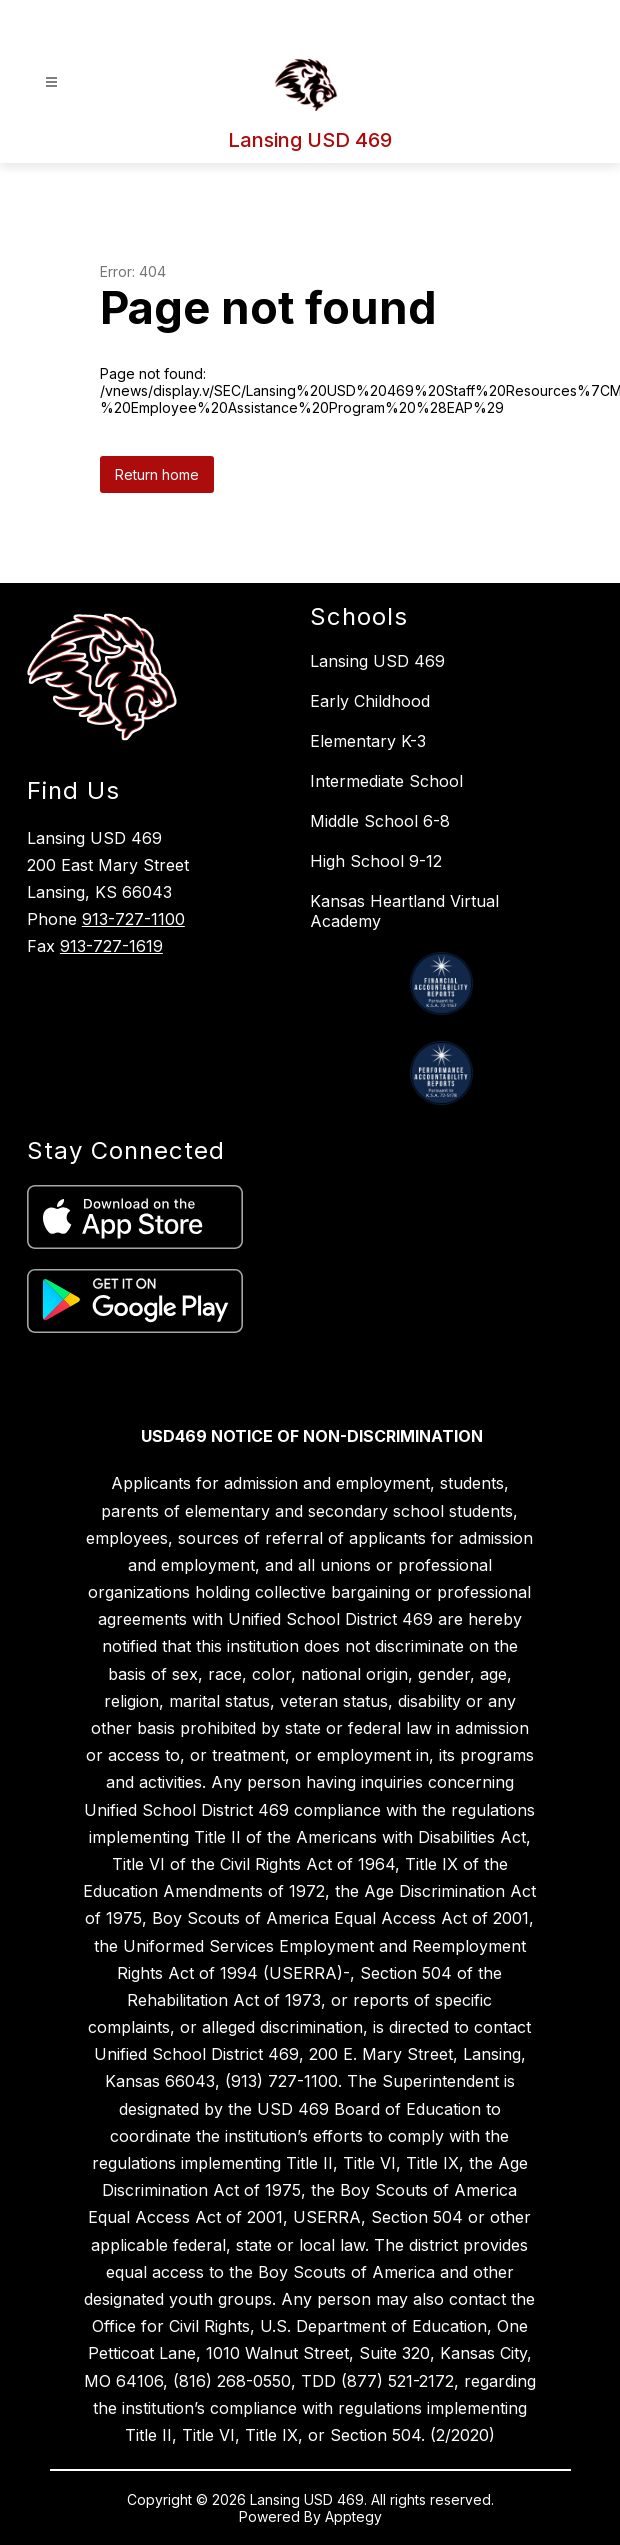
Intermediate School (386, 781)
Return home (157, 474)
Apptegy (353, 2516)
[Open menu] (51, 82)
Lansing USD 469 (377, 661)
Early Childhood (370, 701)
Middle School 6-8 (380, 821)
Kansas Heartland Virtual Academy (404, 911)
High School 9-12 (376, 861)
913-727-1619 (111, 946)
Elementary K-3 (368, 741)
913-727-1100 (133, 919)
